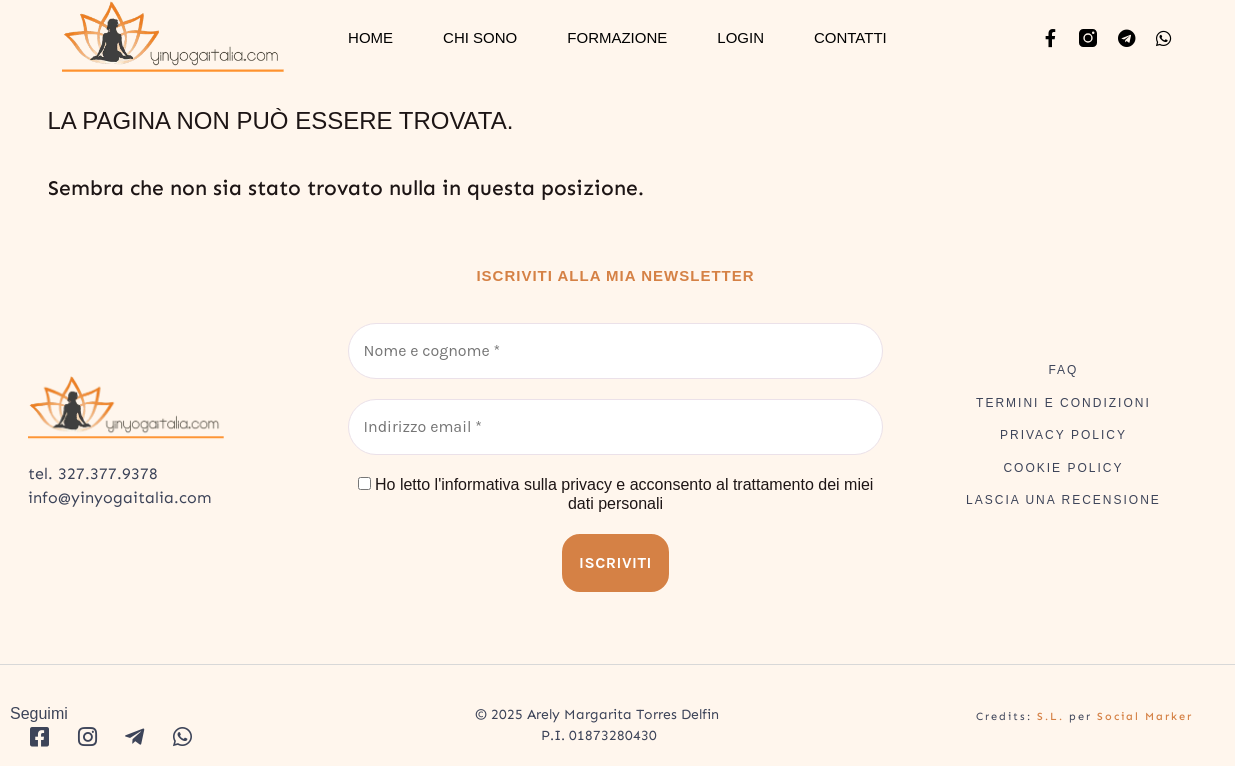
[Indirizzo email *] (616, 427)
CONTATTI (850, 37)
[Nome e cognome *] (616, 351)
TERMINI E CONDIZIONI (1063, 403)
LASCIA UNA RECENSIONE (1063, 500)
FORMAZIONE (617, 37)
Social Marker (1145, 716)
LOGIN (740, 37)
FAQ (1063, 370)
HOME (370, 37)
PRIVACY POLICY (1063, 435)
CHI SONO (480, 37)
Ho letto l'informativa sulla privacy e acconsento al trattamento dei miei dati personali (616, 494)
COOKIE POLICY (1063, 468)
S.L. (1050, 716)
